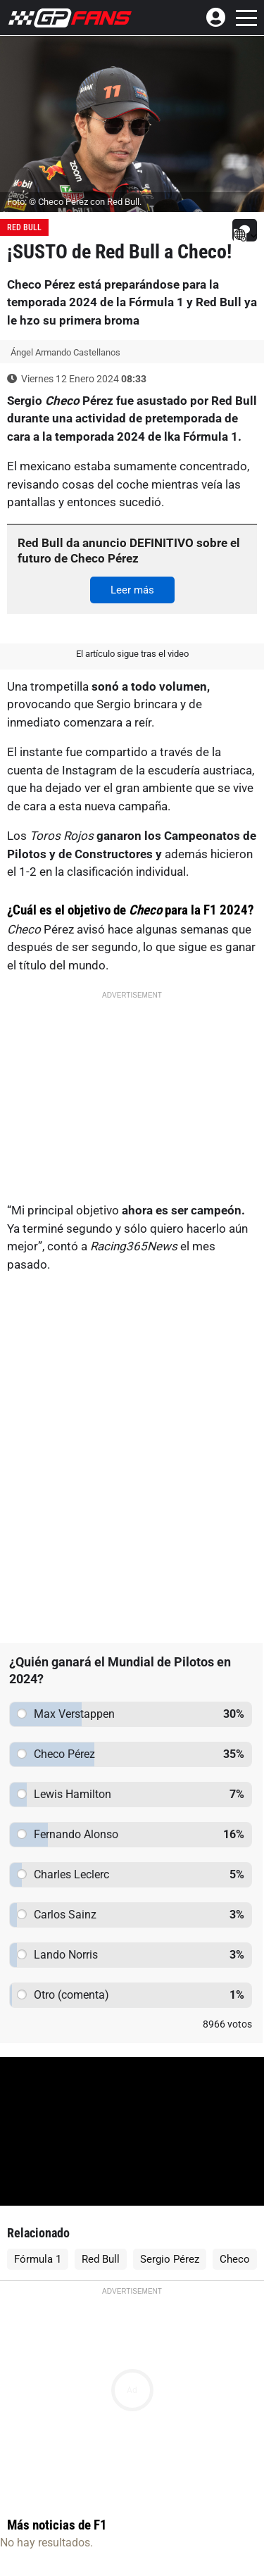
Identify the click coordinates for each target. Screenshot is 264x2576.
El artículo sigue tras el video (132, 653)
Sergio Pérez (169, 2259)
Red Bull (24, 227)
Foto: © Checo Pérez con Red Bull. (74, 201)
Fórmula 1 (37, 2259)
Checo (235, 2259)
